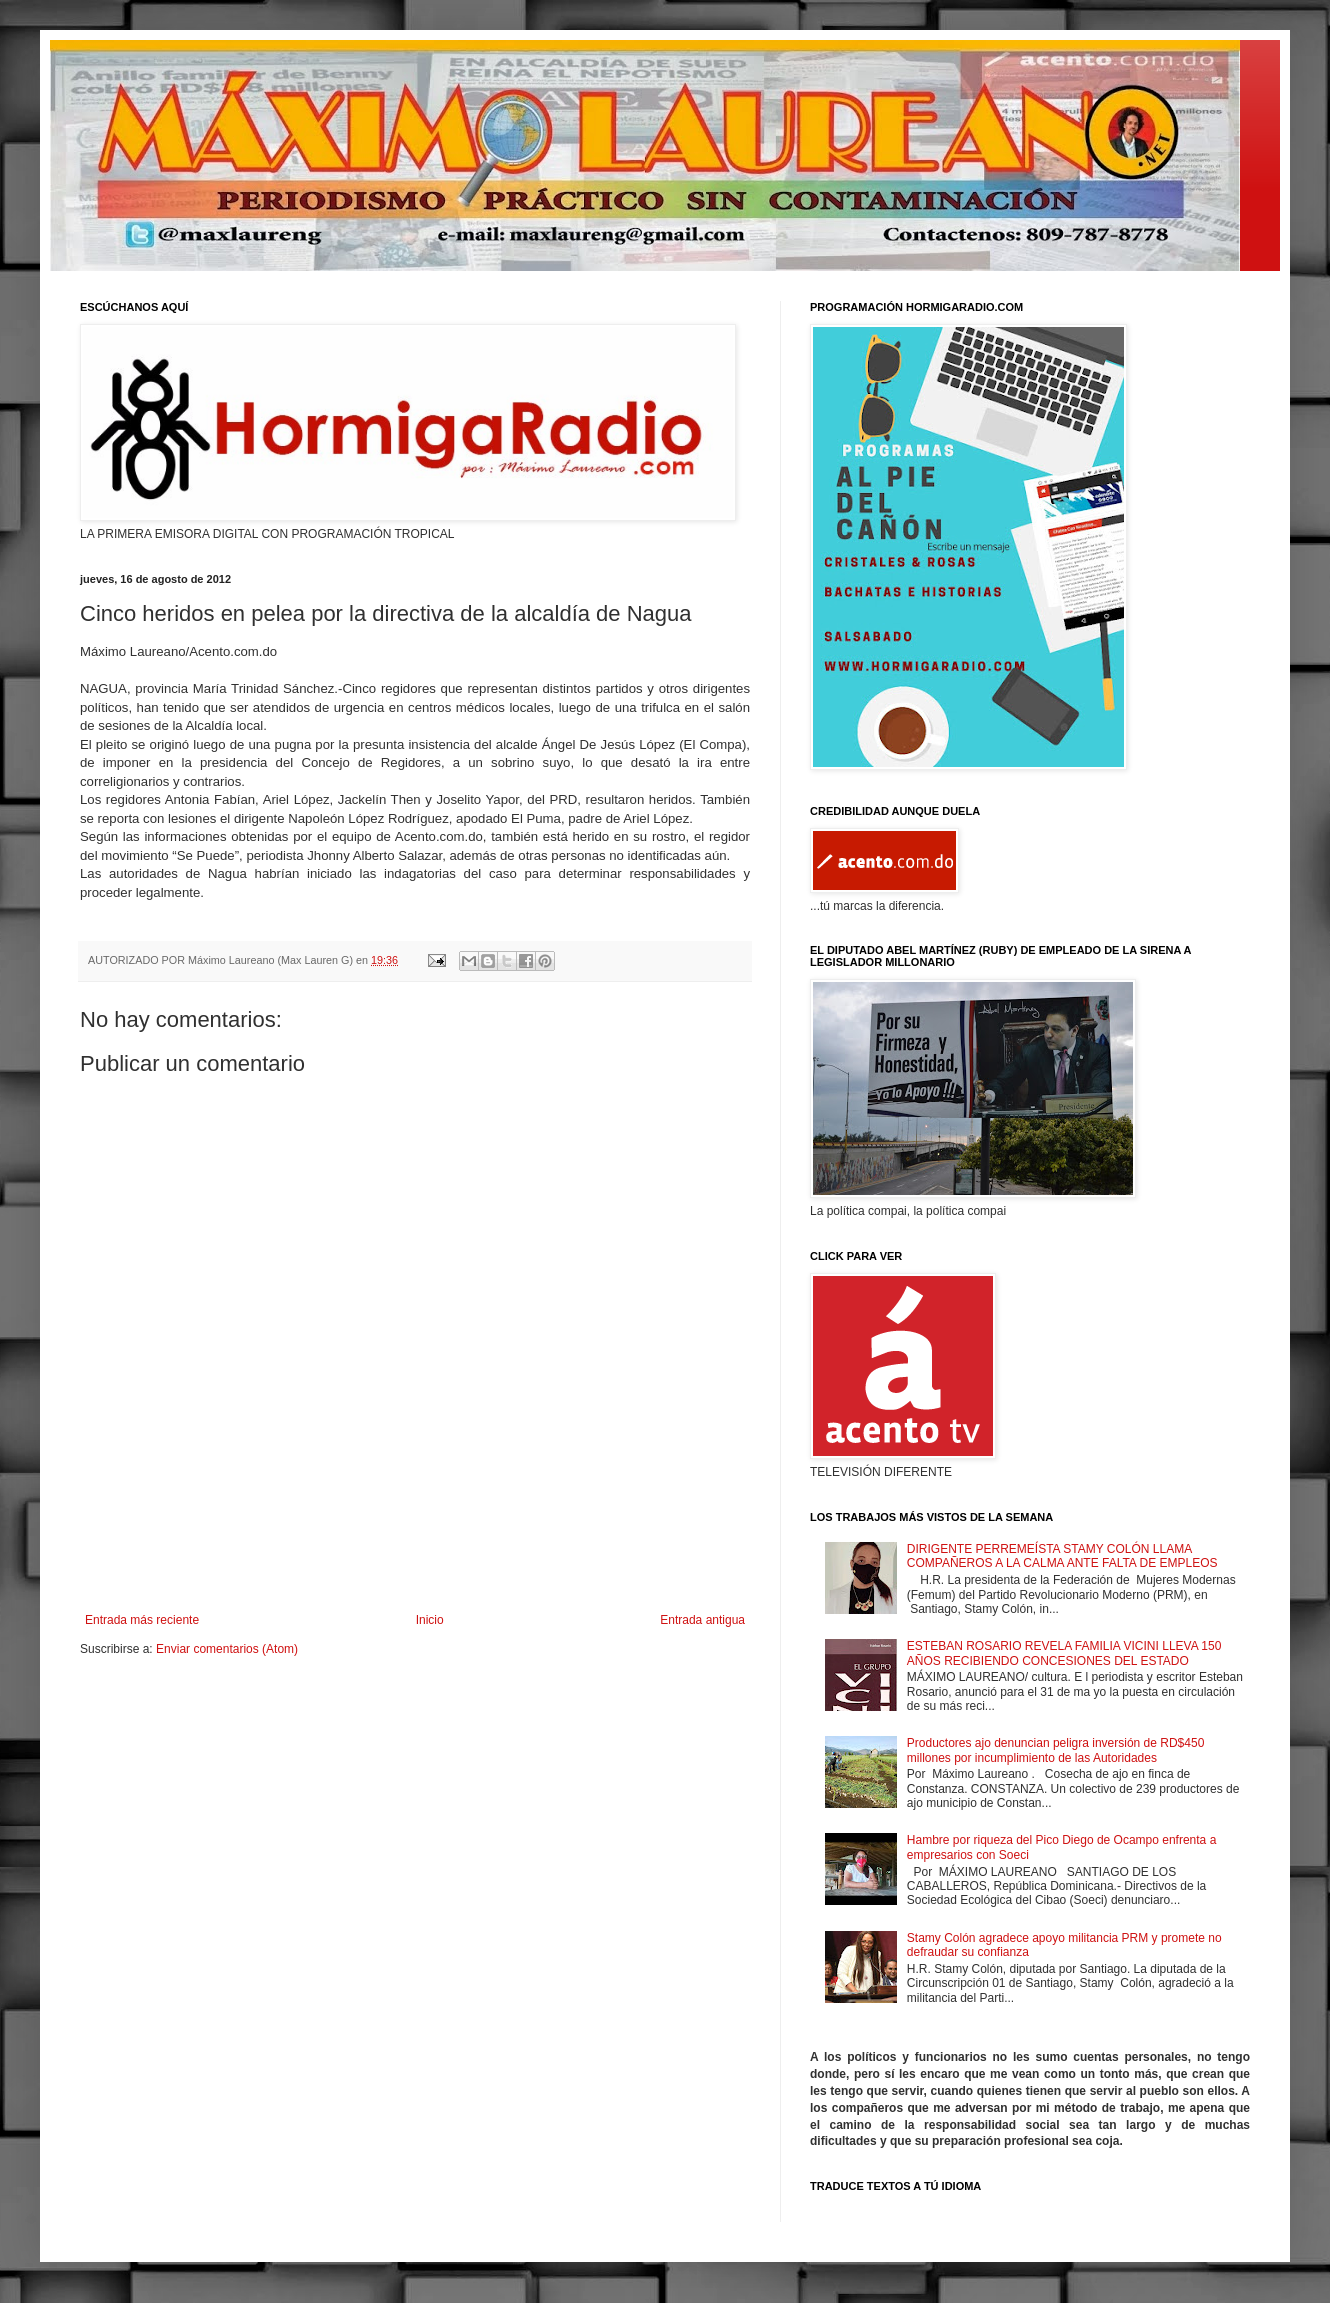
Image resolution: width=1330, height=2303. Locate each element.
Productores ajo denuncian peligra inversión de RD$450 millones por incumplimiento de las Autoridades (1056, 1750)
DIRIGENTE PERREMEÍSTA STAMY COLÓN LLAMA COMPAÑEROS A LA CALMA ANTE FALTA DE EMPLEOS (1062, 1556)
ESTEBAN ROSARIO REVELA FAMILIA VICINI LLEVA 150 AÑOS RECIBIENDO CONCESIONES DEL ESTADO (1064, 1653)
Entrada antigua (702, 1620)
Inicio (430, 1620)
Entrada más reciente (142, 1620)
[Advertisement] (415, 1558)
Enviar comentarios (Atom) (227, 1649)
